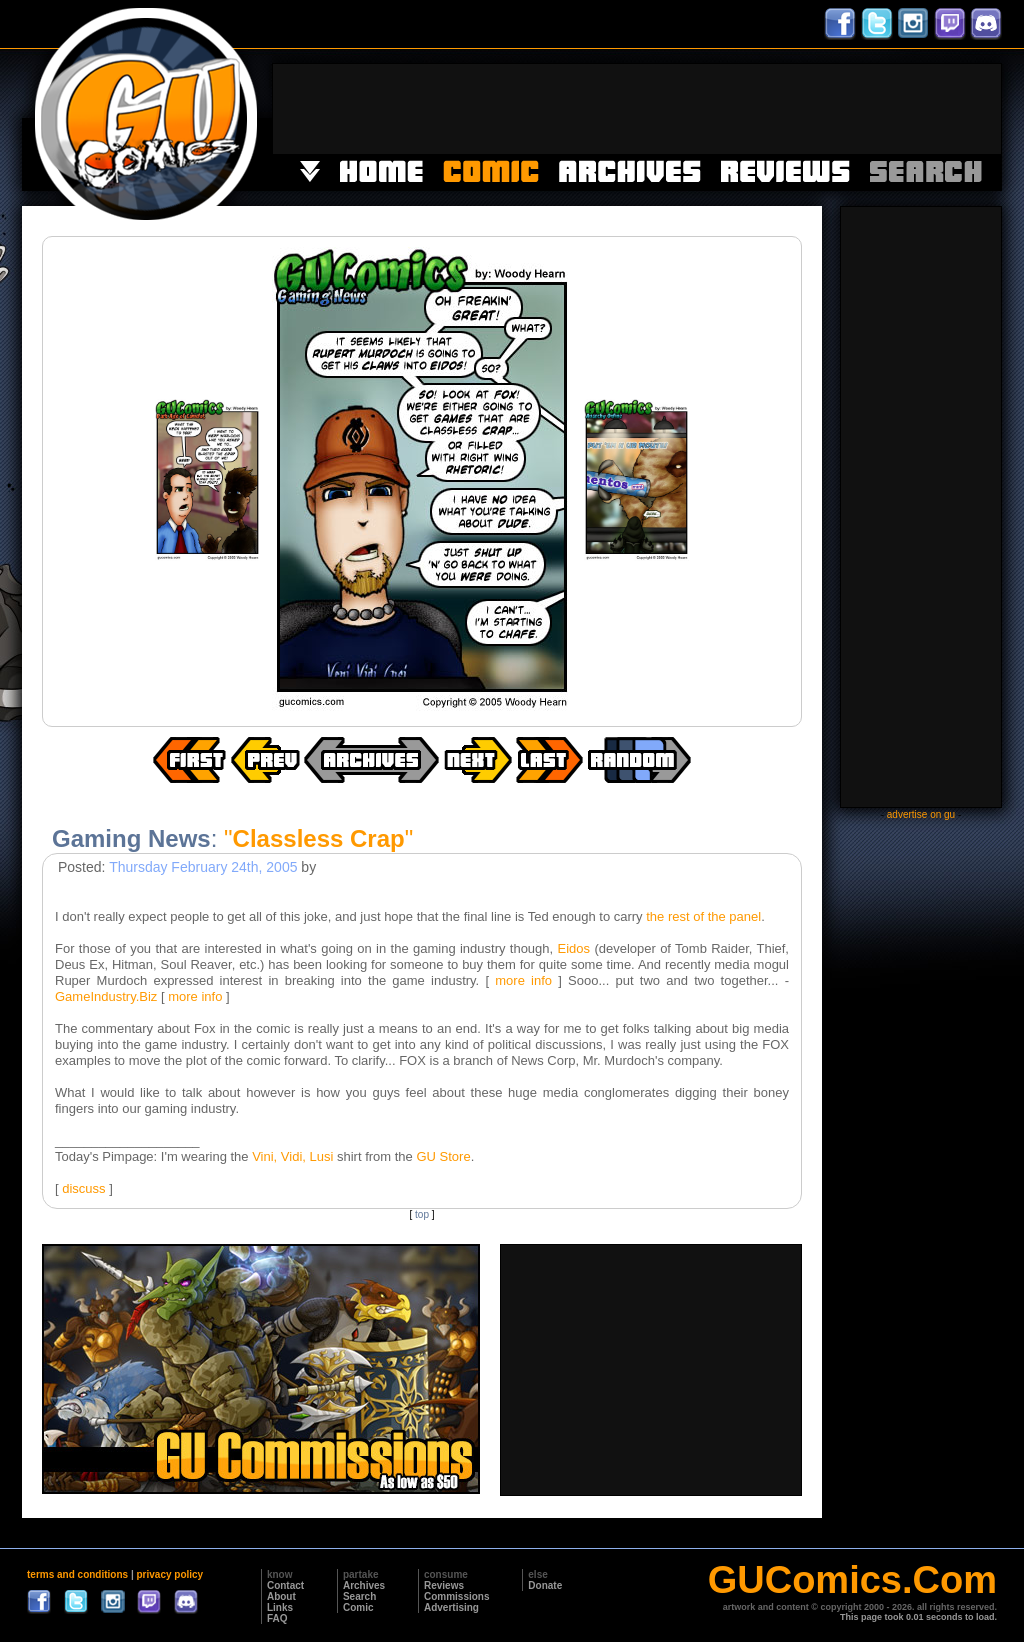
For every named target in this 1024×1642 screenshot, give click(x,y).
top (422, 1214)
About (281, 1596)
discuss (83, 1188)
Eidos (574, 948)
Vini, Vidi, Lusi (292, 1156)
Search (359, 1596)
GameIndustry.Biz (106, 996)
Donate (545, 1585)
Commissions (457, 1596)
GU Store (443, 1156)
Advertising (451, 1607)
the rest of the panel (703, 916)
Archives (364, 1585)
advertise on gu (921, 814)
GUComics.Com (852, 1580)
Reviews (444, 1585)
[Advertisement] (637, 109)
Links (280, 1607)
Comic (358, 1607)
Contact (285, 1585)
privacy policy (169, 1574)
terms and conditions (77, 1574)
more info (523, 980)
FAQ (277, 1618)
